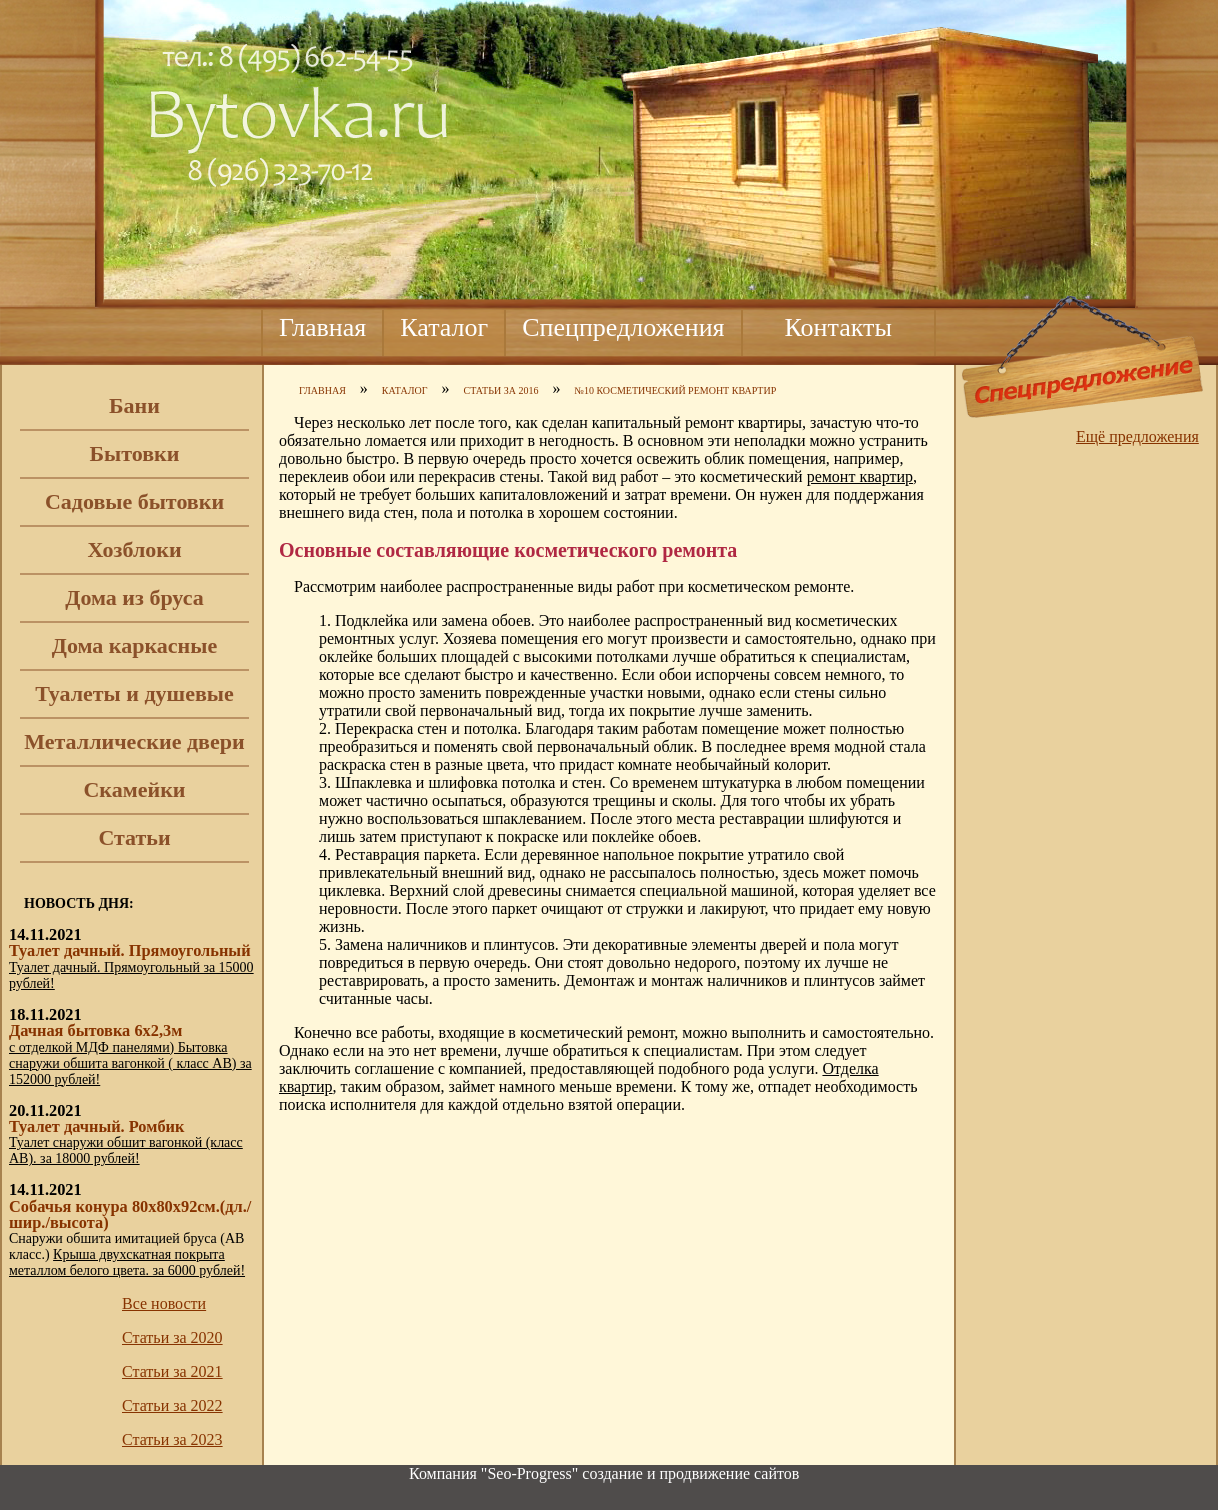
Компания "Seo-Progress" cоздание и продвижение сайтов (604, 1473)
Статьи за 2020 (172, 1337)
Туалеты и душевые (134, 693)
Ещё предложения (1137, 436)
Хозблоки (134, 549)
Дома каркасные (134, 645)
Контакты (838, 327)
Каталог (444, 327)
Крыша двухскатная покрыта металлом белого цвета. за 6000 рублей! (127, 1262)
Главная (322, 327)
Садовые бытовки (134, 501)
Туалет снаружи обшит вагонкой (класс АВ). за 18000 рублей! (126, 1150)
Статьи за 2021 (172, 1371)
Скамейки (134, 789)
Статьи (134, 837)
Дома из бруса (134, 597)
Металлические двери (134, 741)
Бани (134, 405)
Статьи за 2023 (172, 1439)
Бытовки (135, 453)
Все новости (164, 1303)
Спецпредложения (623, 327)
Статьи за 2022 (172, 1405)
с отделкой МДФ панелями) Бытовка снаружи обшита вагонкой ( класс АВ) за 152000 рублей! (130, 1063)
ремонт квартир (860, 476)
